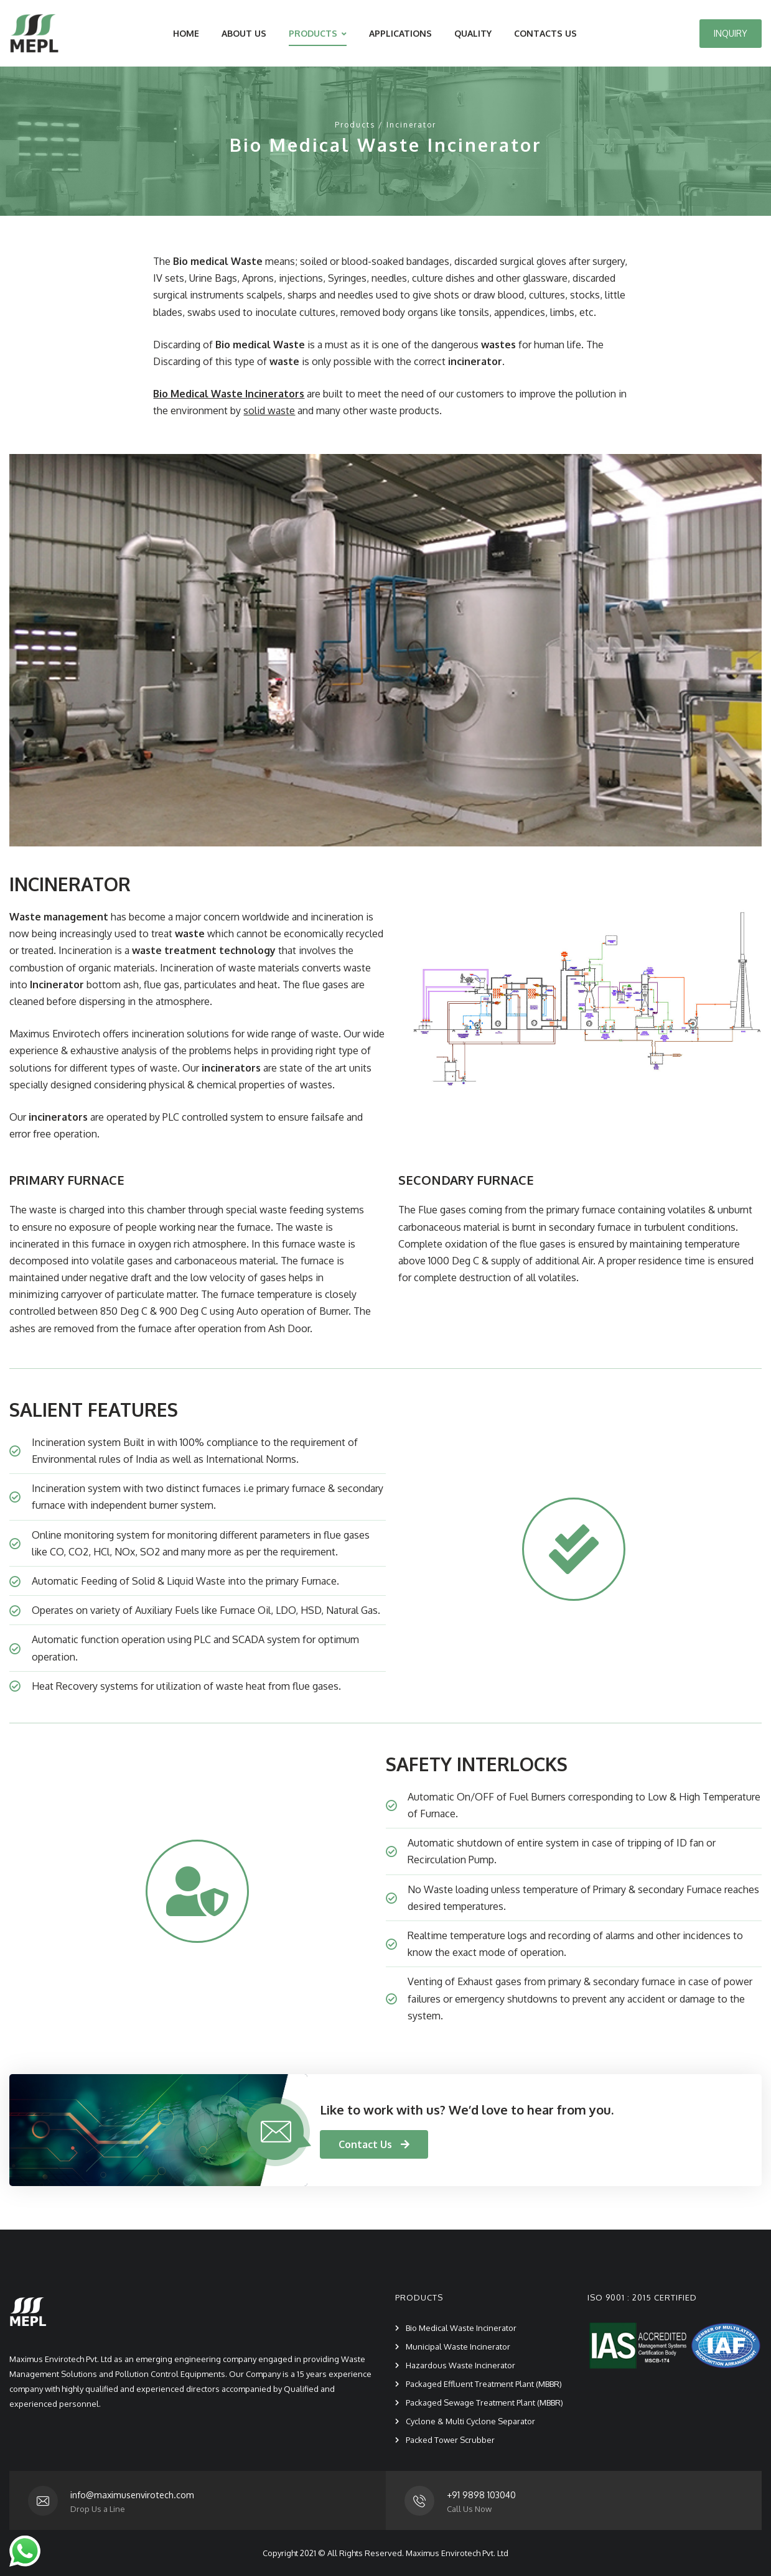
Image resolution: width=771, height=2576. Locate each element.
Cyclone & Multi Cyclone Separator (470, 2421)
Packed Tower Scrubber (450, 2440)
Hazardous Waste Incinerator (460, 2365)
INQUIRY (730, 33)
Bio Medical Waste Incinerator (461, 2328)
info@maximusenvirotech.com (132, 2494)
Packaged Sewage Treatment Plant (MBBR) (484, 2402)
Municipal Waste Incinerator (458, 2346)
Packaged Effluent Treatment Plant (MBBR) (484, 2384)
